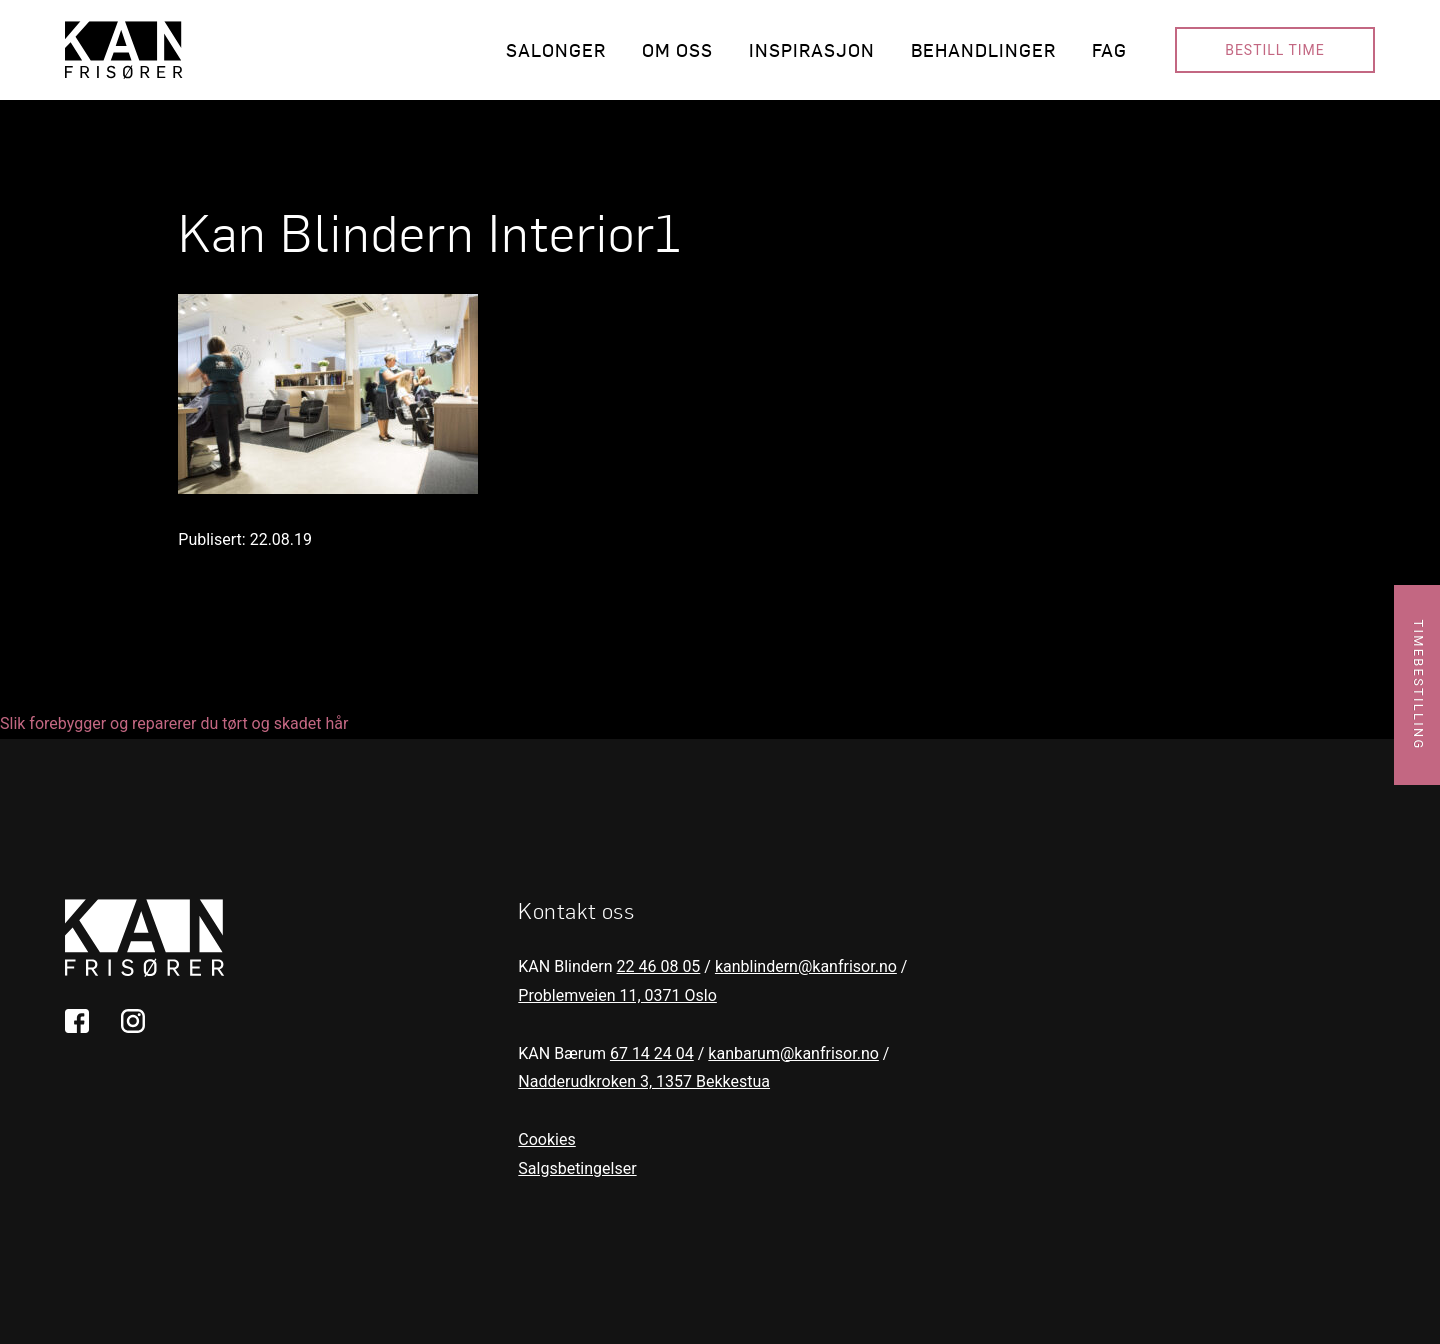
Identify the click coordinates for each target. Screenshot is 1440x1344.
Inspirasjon (812, 49)
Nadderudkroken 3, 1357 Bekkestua (644, 1081)
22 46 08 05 (659, 966)
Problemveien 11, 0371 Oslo (617, 995)
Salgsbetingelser (577, 1168)
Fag (1109, 49)
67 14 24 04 (652, 1053)
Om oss (677, 49)
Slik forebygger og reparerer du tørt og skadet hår (174, 723)
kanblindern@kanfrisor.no (806, 966)
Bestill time (1275, 50)
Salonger (556, 49)
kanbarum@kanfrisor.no (793, 1053)
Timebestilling (1418, 685)
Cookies (546, 1139)
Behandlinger (983, 49)
